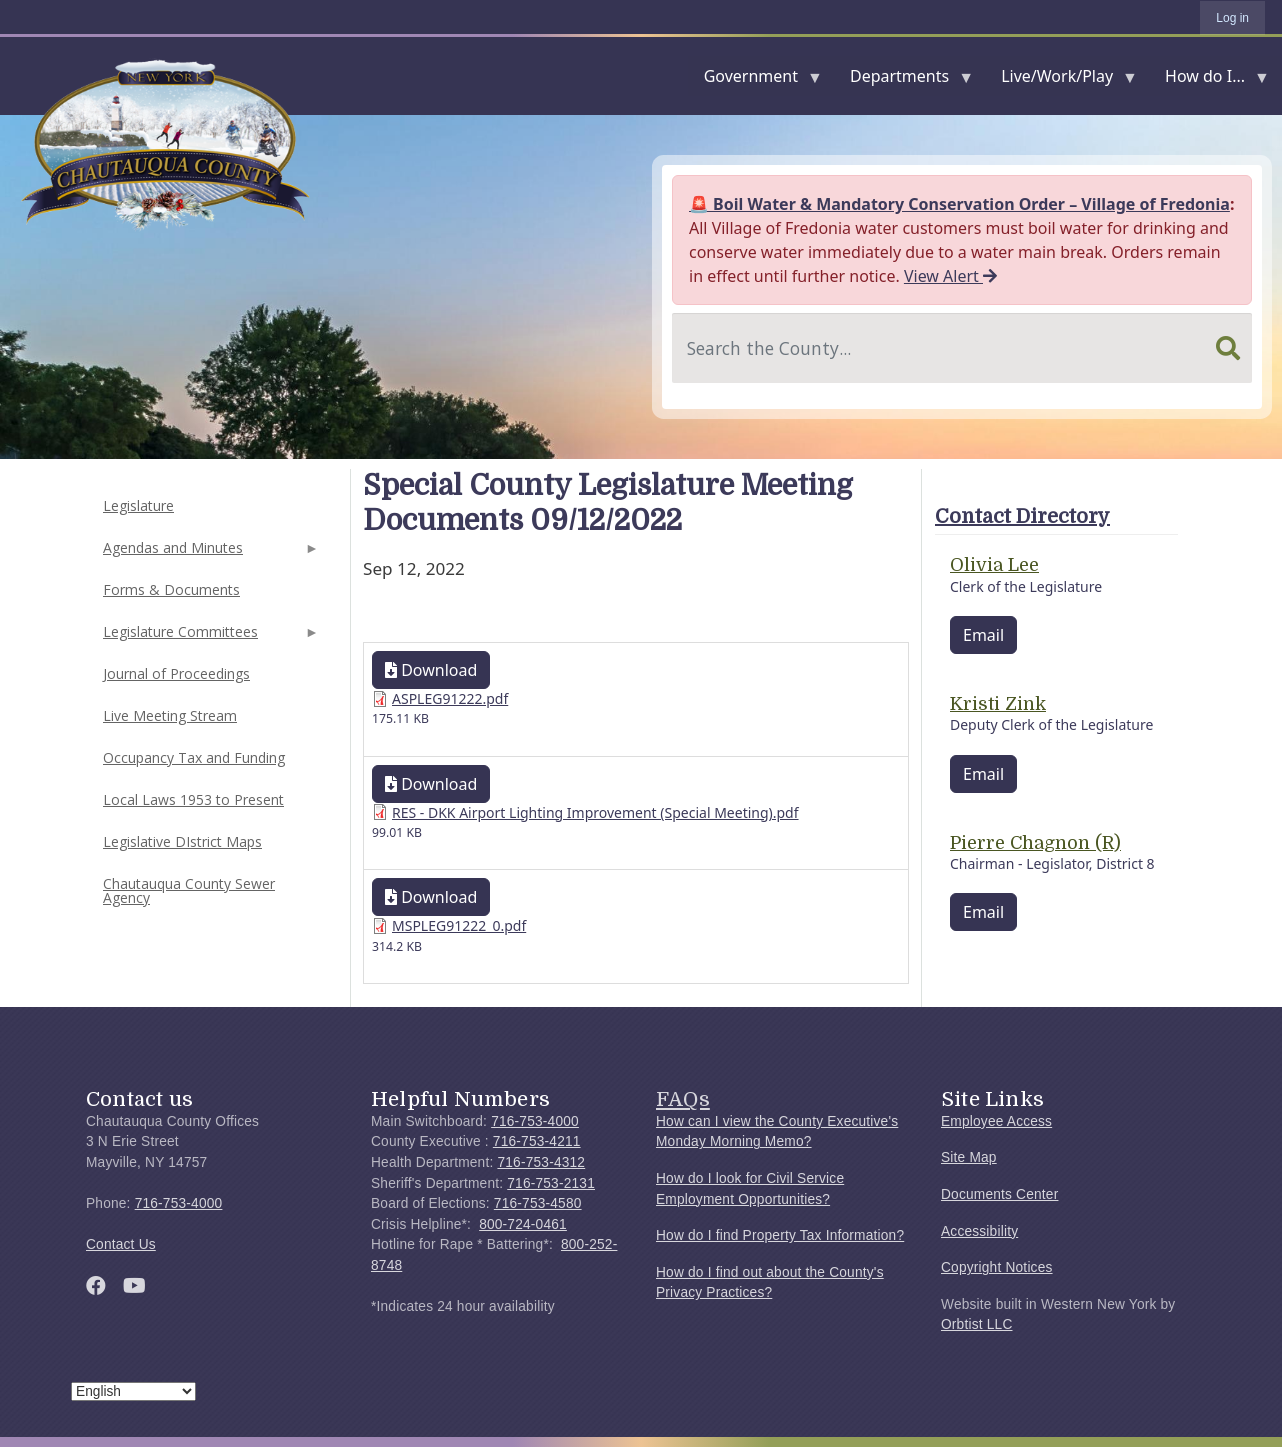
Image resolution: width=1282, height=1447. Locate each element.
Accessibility (979, 1231)
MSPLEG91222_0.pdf (459, 925)
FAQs (683, 1099)
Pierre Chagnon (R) (1035, 843)
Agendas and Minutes (209, 553)
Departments (903, 80)
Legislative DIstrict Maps (182, 841)
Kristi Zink (998, 704)
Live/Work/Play (1061, 80)
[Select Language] (133, 1391)
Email (983, 635)
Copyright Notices (997, 1267)
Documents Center (999, 1194)
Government (755, 80)
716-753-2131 (551, 1183)
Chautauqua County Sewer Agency (189, 890)
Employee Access (996, 1121)
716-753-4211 (537, 1141)
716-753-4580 (538, 1203)
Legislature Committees (209, 637)
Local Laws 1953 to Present (193, 799)
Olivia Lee (994, 565)
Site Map (969, 1157)
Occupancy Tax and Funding (194, 757)
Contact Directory (1022, 516)
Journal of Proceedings (176, 673)
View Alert (950, 276)
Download (431, 670)
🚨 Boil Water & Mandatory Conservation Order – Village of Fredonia (959, 204)
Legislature (138, 505)
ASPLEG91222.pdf (450, 698)
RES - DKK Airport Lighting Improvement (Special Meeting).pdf (595, 812)
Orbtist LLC (977, 1324)
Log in (1232, 18)
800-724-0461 (523, 1224)
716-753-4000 (179, 1203)
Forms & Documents (171, 589)
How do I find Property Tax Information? (780, 1235)
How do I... (1209, 80)
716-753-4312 (541, 1162)
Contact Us (121, 1244)
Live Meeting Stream (170, 715)
